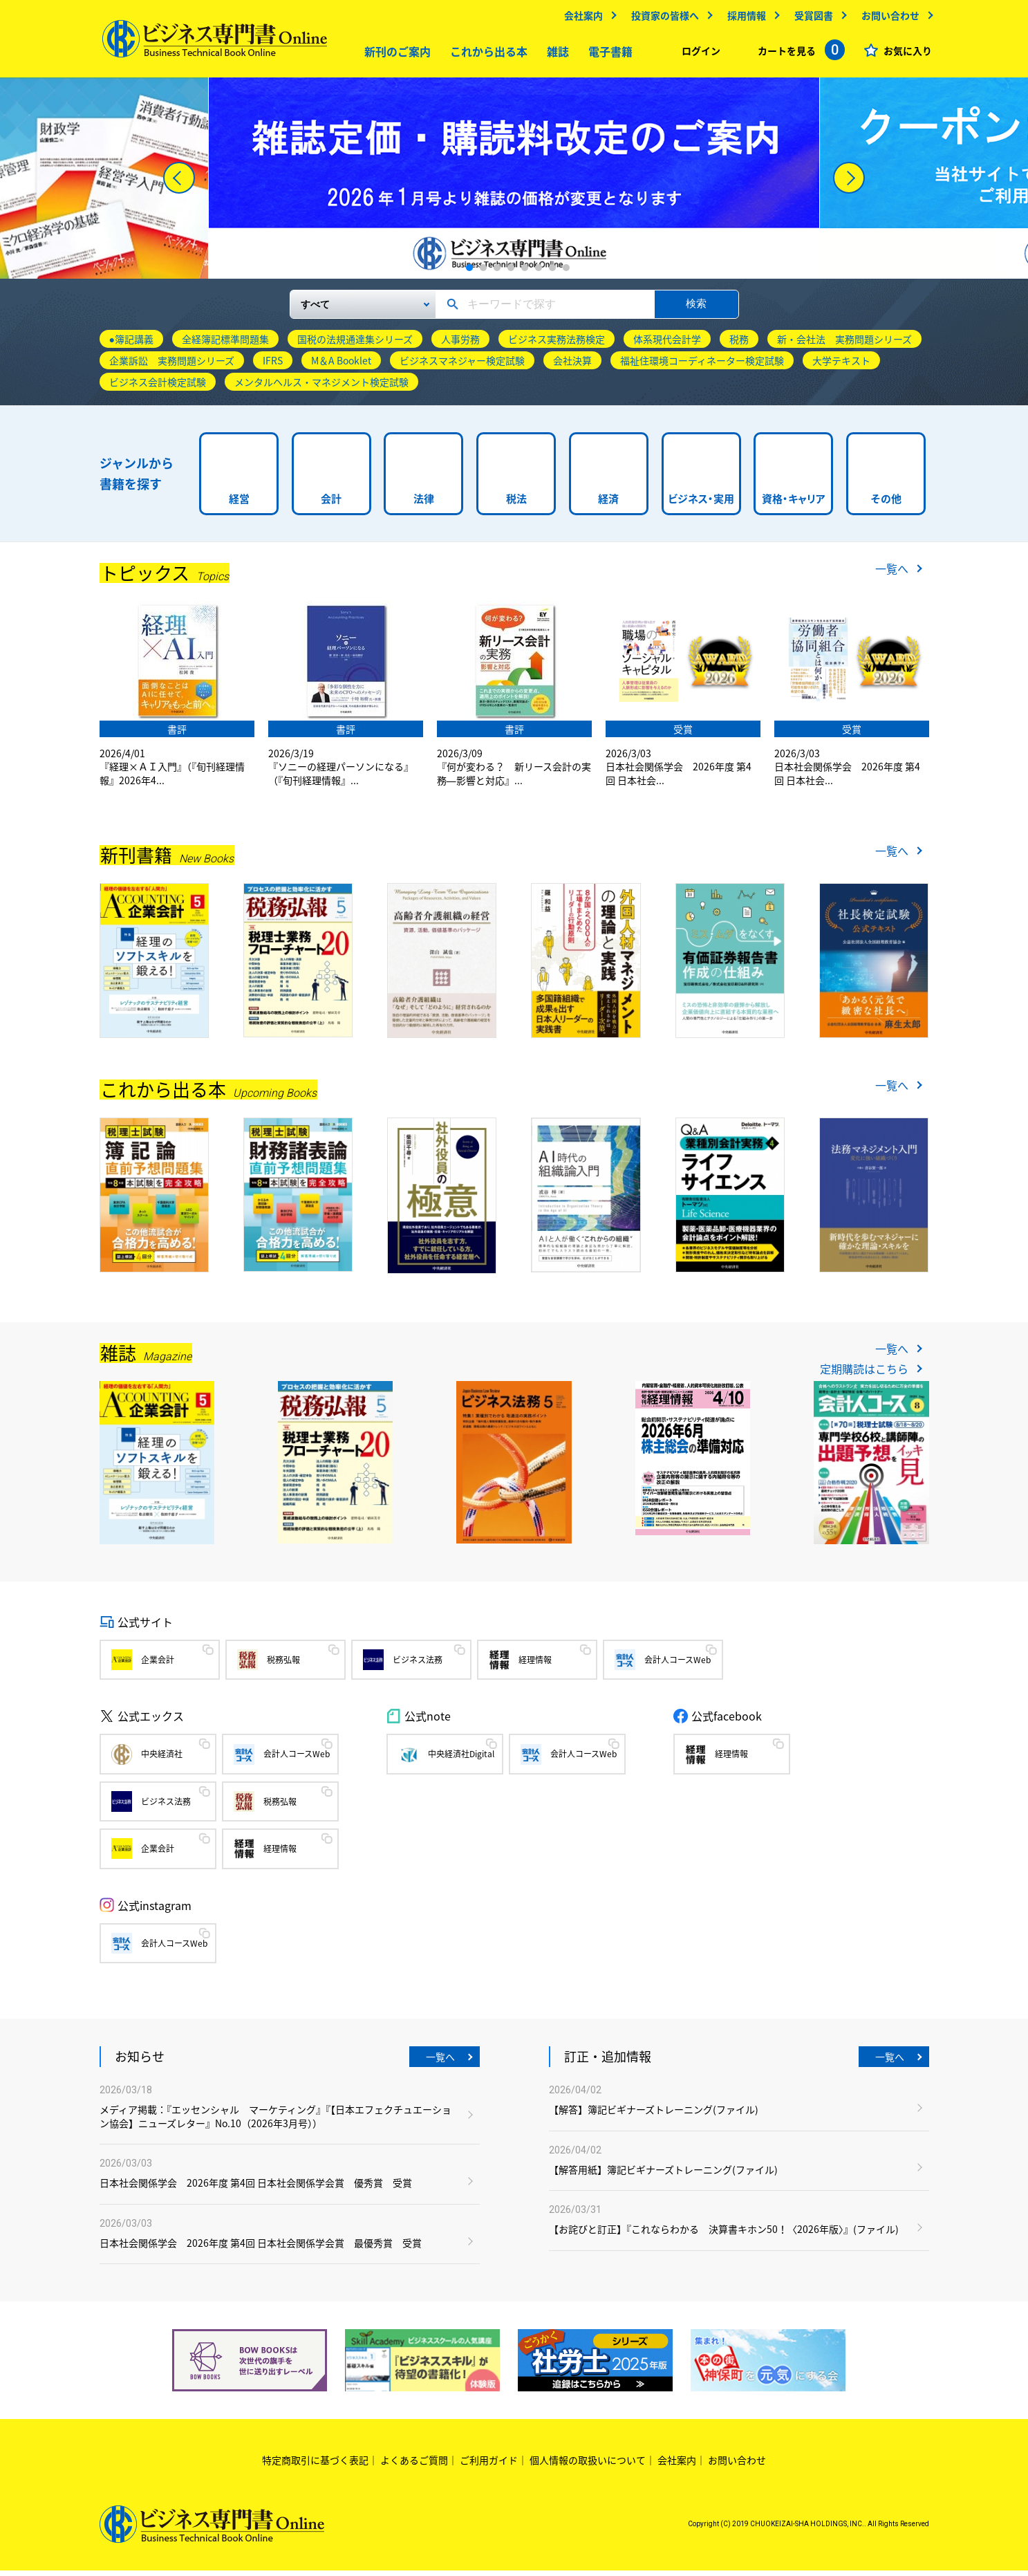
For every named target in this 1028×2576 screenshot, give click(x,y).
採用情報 (744, 19)
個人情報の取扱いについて (588, 2465)
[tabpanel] (514, 183)
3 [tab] (497, 273)
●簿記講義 (131, 344)
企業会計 (157, 1665)
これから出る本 (485, 54)
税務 (739, 344)
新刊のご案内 (394, 54)
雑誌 (554, 54)
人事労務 (460, 344)
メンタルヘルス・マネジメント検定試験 (321, 387)
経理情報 (535, 1665)
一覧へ (891, 574)
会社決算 (572, 366)
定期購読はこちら (864, 1374)
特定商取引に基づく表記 (315, 2465)
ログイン (698, 54)
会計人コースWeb (677, 1665)
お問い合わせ (888, 19)
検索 (696, 309)
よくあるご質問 (414, 2465)
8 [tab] (566, 273)
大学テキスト (841, 366)
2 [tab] (483, 273)
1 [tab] (469, 273)
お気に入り (905, 54)
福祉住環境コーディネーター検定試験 (702, 366)
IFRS (273, 366)
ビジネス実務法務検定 (556, 344)
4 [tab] (510, 273)
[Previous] (179, 183)
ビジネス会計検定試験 (157, 387)
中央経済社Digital (461, 1759)
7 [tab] (552, 273)
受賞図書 (811, 19)
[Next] (849, 183)
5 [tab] (524, 273)
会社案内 (580, 19)
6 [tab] (538, 273)
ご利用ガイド (489, 2465)
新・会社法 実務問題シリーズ (844, 344)
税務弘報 (283, 1665)
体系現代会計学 (667, 344)
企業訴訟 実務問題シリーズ (171, 366)
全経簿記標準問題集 (225, 344)
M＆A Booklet (341, 366)
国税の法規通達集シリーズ (355, 344)
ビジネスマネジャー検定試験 (462, 366)
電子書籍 (607, 54)
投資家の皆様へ (662, 19)
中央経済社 (162, 1759)
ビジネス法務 (417, 1665)
